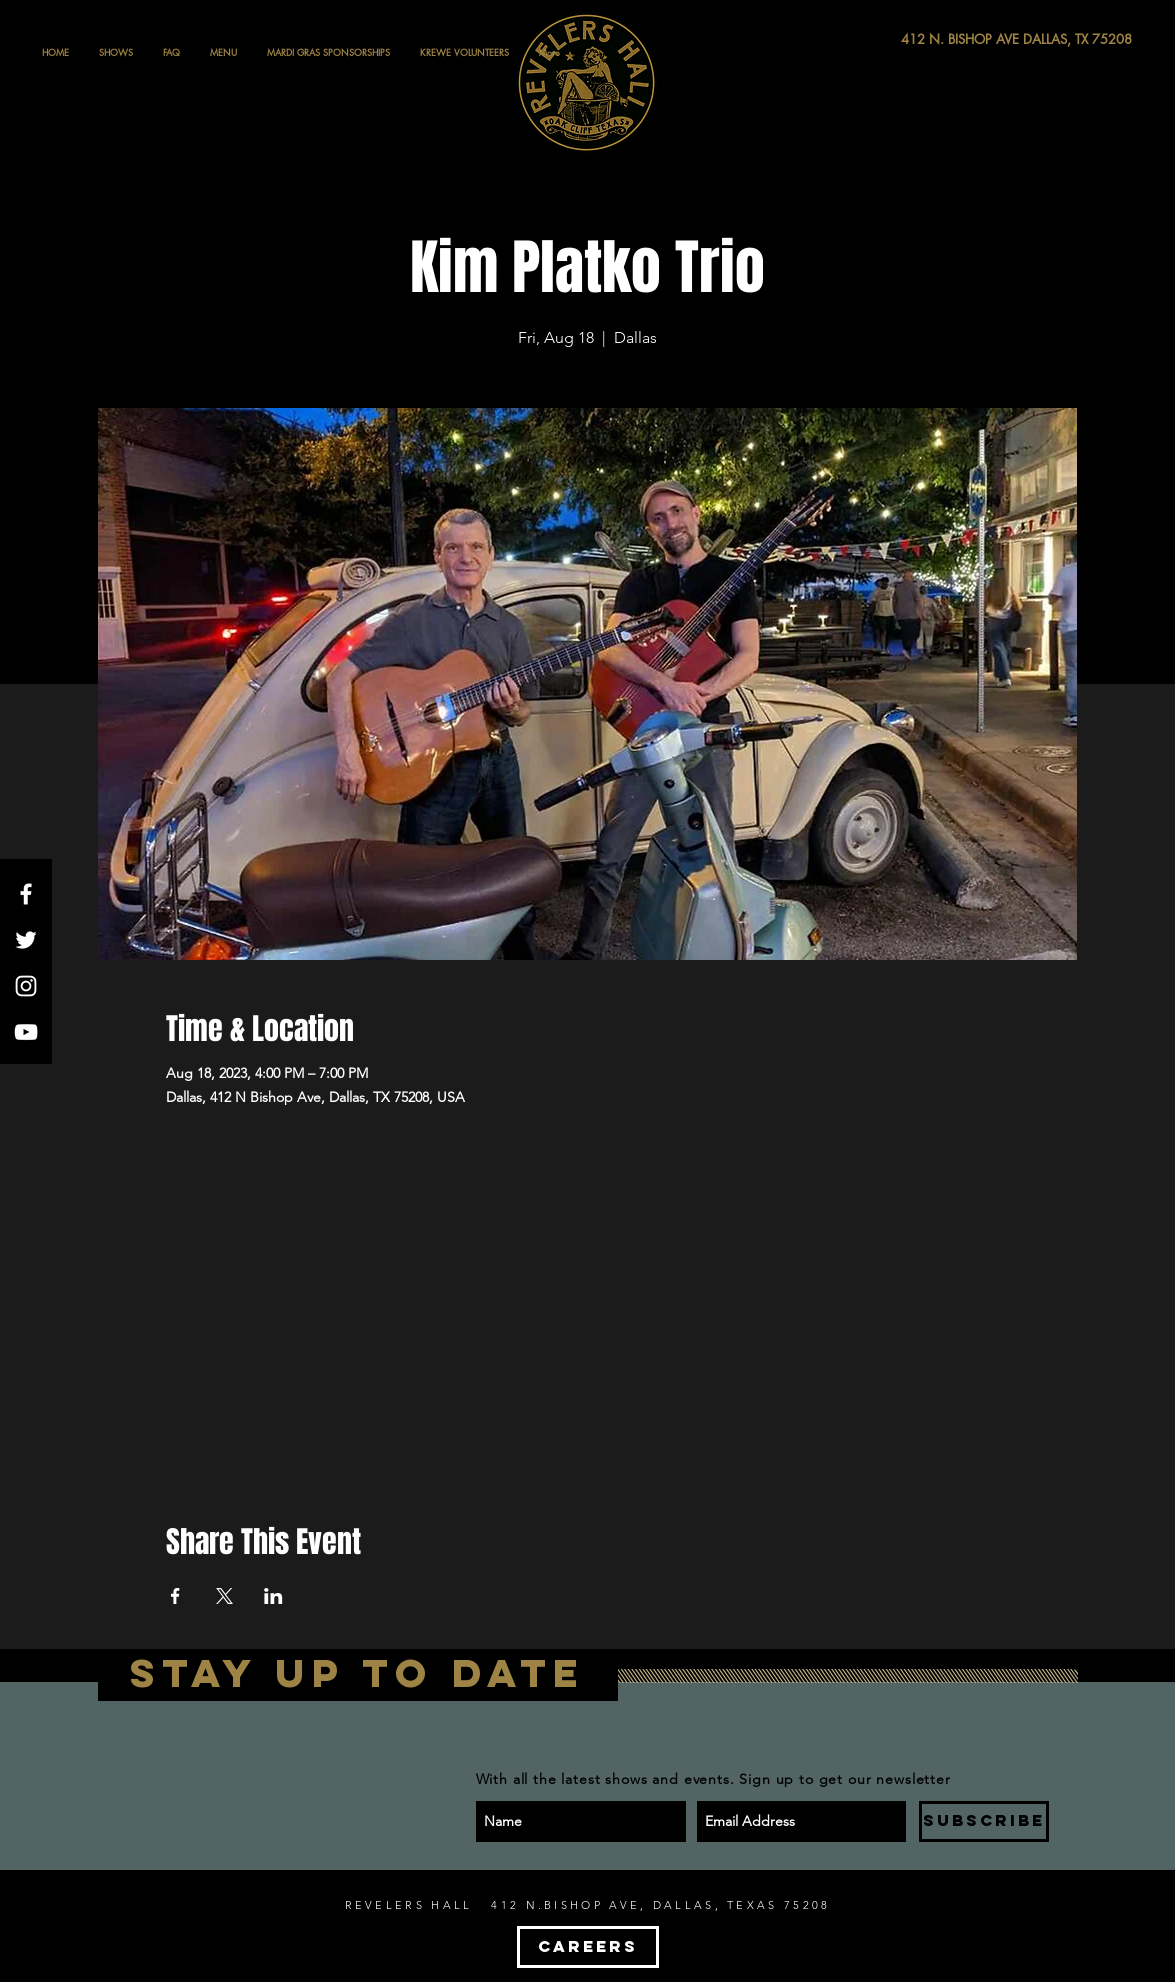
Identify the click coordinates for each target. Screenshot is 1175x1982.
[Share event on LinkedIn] (273, 1596)
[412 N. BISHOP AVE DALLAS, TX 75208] (943, 39)
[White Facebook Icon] (26, 894)
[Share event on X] (224, 1596)
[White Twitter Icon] (26, 940)
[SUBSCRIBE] (984, 1821)
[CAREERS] (588, 1947)
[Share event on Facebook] (175, 1596)
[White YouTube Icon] (26, 1032)
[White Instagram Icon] (26, 986)
